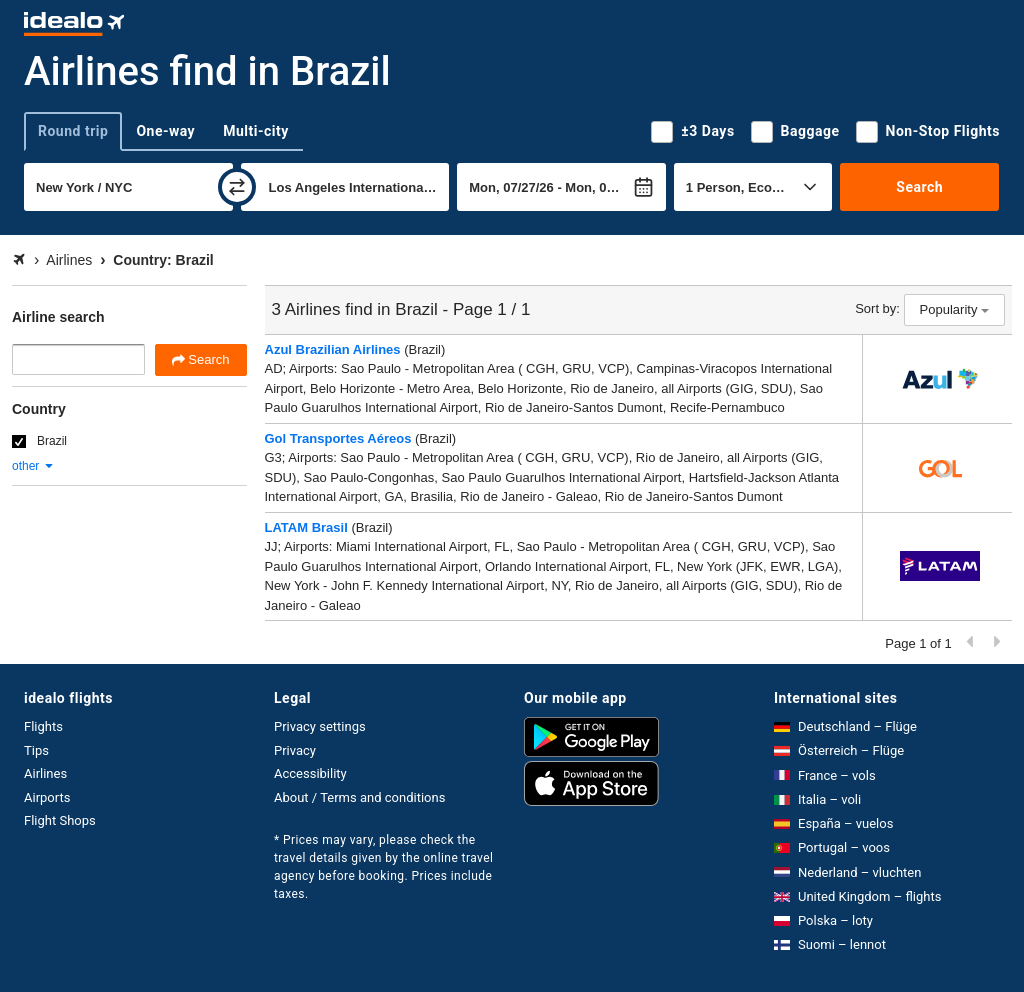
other (33, 466)
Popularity (954, 309)
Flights (43, 726)
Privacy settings (320, 726)
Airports (47, 797)
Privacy (295, 750)
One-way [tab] (165, 131)
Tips (36, 750)
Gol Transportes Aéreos (338, 438)
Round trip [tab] (73, 131)
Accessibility (310, 773)
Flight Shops (60, 820)
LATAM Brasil (306, 527)
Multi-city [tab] (256, 131)
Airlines (45, 773)
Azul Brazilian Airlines (333, 349)
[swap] (237, 187)
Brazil (52, 441)
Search (919, 187)
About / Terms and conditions (359, 797)
